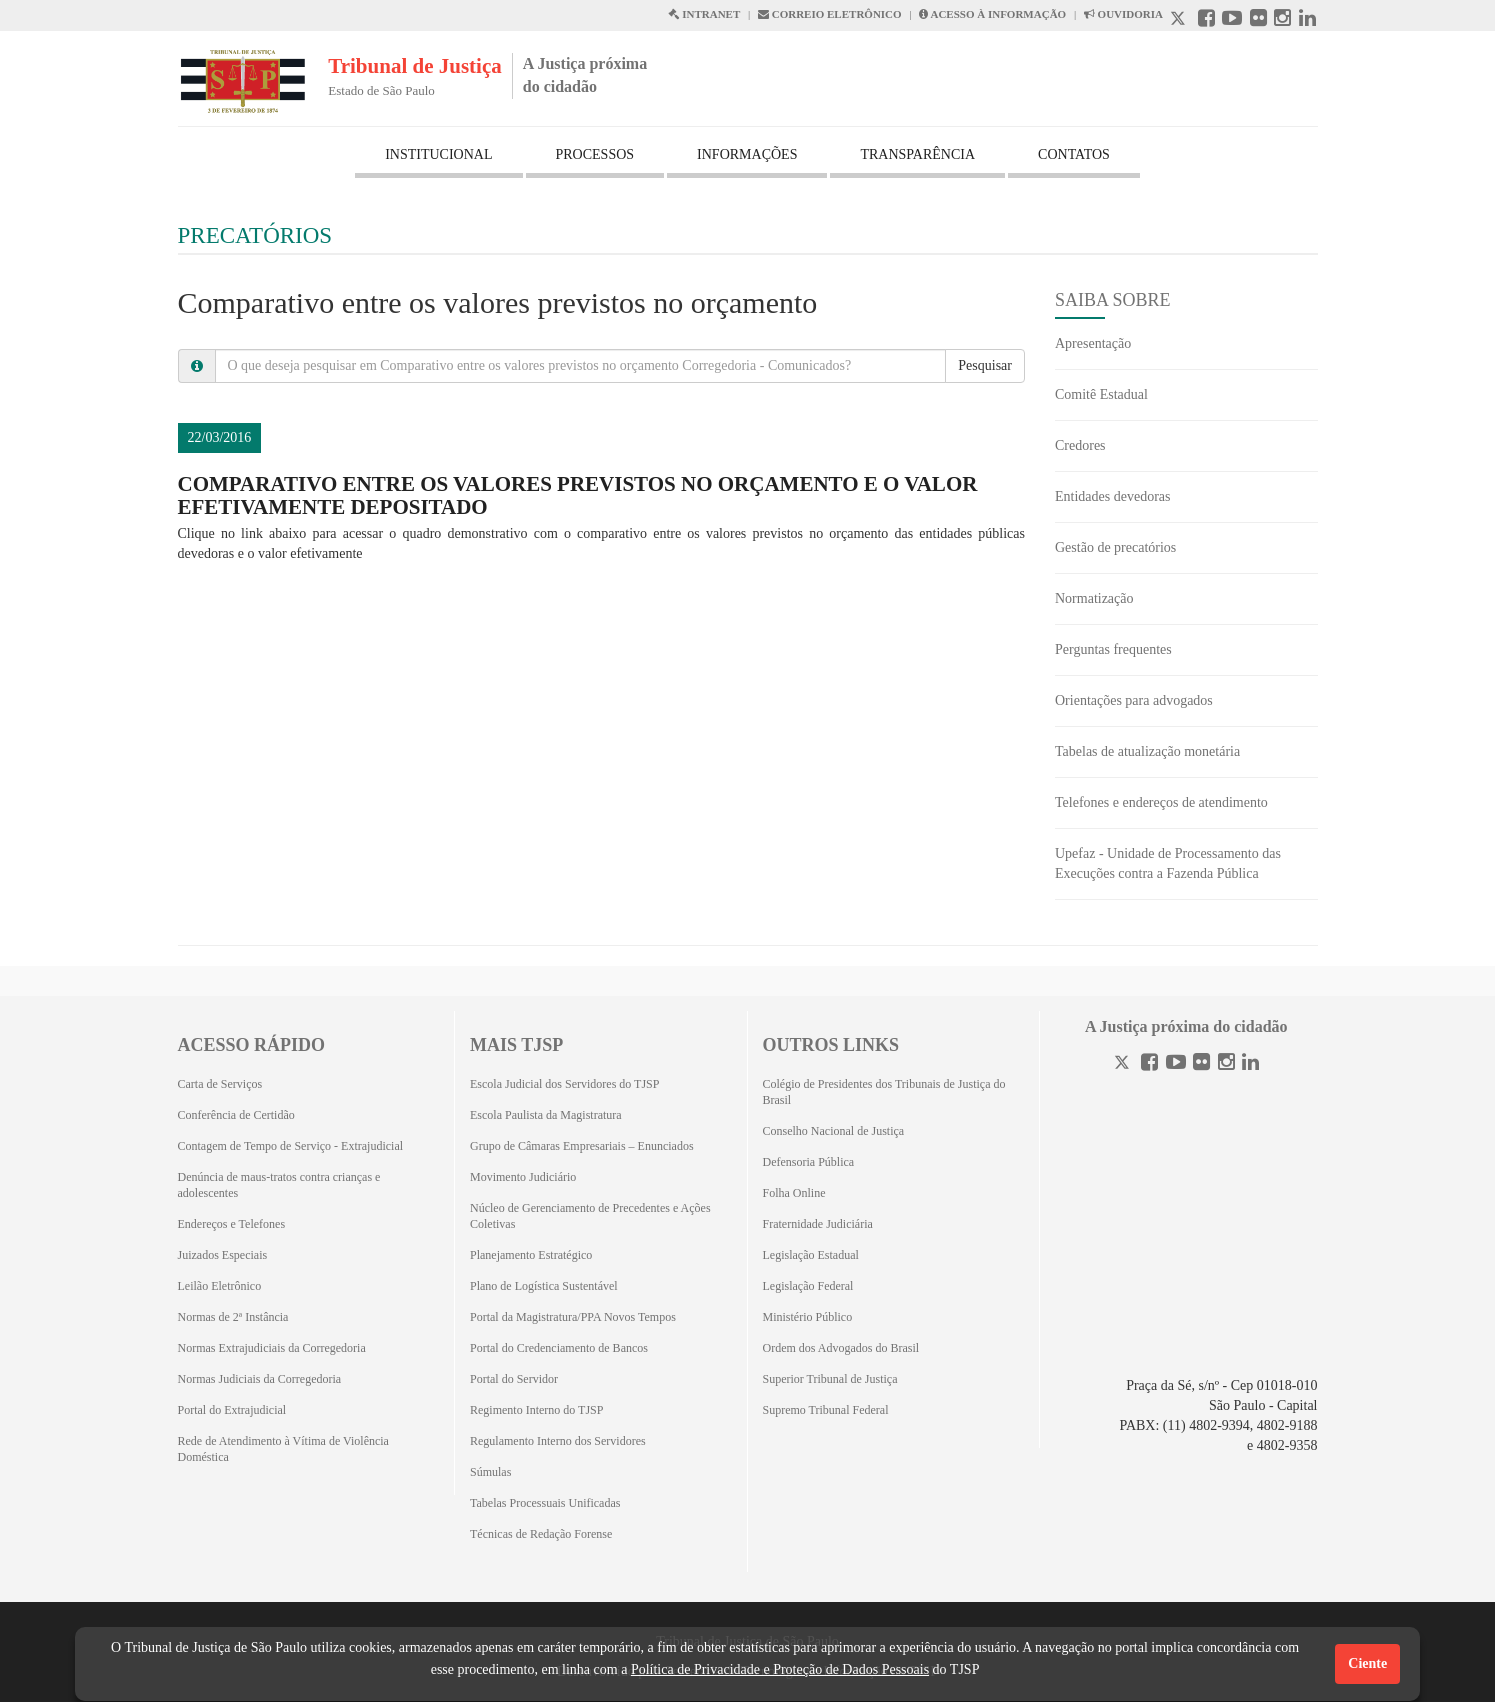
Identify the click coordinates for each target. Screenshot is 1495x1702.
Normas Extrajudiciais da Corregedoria (272, 1348)
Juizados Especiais (223, 1255)
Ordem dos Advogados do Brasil (841, 1348)
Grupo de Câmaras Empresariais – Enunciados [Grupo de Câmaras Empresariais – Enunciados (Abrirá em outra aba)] (582, 1146)
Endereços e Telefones (232, 1224)
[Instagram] (1226, 1064)
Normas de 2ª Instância (233, 1317)
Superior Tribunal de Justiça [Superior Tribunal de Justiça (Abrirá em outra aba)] (830, 1379)
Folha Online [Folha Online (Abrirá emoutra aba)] (794, 1193)
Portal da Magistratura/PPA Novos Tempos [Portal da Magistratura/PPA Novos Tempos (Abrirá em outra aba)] (573, 1317)
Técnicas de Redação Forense (541, 1534)
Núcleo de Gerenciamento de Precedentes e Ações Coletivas (590, 1216)
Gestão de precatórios (1115, 547)
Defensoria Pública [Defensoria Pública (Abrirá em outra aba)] (809, 1162)
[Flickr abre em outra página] (1258, 20)
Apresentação (1093, 343)
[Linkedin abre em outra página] (1307, 20)
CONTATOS (1074, 154)
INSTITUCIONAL (438, 154)
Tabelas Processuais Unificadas (545, 1503)
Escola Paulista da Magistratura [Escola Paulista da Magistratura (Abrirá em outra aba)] (546, 1115)
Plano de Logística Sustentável (544, 1286)
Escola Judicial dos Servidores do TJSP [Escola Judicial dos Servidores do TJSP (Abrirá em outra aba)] (564, 1084)
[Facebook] (1149, 1064)
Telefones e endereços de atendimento (1161, 802)
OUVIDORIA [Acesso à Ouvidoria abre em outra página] (1123, 14)
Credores (1080, 445)
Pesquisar (985, 365)
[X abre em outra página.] (1180, 20)
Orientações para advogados (1134, 700)
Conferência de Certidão (236, 1115)
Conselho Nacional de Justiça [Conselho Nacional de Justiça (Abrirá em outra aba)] (834, 1131)
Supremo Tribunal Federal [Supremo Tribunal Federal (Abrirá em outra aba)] (826, 1410)
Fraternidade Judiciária (818, 1224)
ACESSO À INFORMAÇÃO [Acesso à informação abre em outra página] (992, 14)
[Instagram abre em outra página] (1282, 20)
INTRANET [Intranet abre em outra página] (704, 14)
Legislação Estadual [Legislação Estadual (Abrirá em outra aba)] (811, 1255)
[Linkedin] (1250, 1064)
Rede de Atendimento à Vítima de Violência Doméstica (283, 1449)
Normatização (1094, 598)
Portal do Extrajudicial (232, 1410)
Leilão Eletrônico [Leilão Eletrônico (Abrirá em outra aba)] (220, 1286)
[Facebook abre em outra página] (1206, 20)
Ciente (1367, 1663)
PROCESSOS (595, 154)
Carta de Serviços (220, 1084)
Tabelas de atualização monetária (1147, 751)
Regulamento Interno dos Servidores (558, 1441)
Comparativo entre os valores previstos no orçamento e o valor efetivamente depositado (578, 495)
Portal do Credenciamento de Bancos (559, 1348)
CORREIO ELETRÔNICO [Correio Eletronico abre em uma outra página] (830, 14)
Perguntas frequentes (1113, 649)
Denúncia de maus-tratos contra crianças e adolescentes (279, 1185)
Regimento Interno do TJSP (536, 1410)
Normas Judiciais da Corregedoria (260, 1379)
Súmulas (490, 1472)
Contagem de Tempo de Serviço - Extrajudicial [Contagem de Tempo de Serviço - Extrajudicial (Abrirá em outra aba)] (291, 1146)
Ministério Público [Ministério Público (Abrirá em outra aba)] (808, 1317)
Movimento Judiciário (523, 1177)
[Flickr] (1201, 1064)
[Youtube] (1176, 1064)
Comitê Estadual (1101, 394)
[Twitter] (1124, 1064)
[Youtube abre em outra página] (1232, 20)
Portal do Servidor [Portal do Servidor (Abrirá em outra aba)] (514, 1379)
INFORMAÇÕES (747, 154)
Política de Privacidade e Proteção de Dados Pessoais (780, 1669)
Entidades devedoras (1112, 496)
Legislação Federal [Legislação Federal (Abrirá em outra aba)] (808, 1286)
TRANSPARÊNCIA (917, 154)
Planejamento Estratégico (531, 1255)
